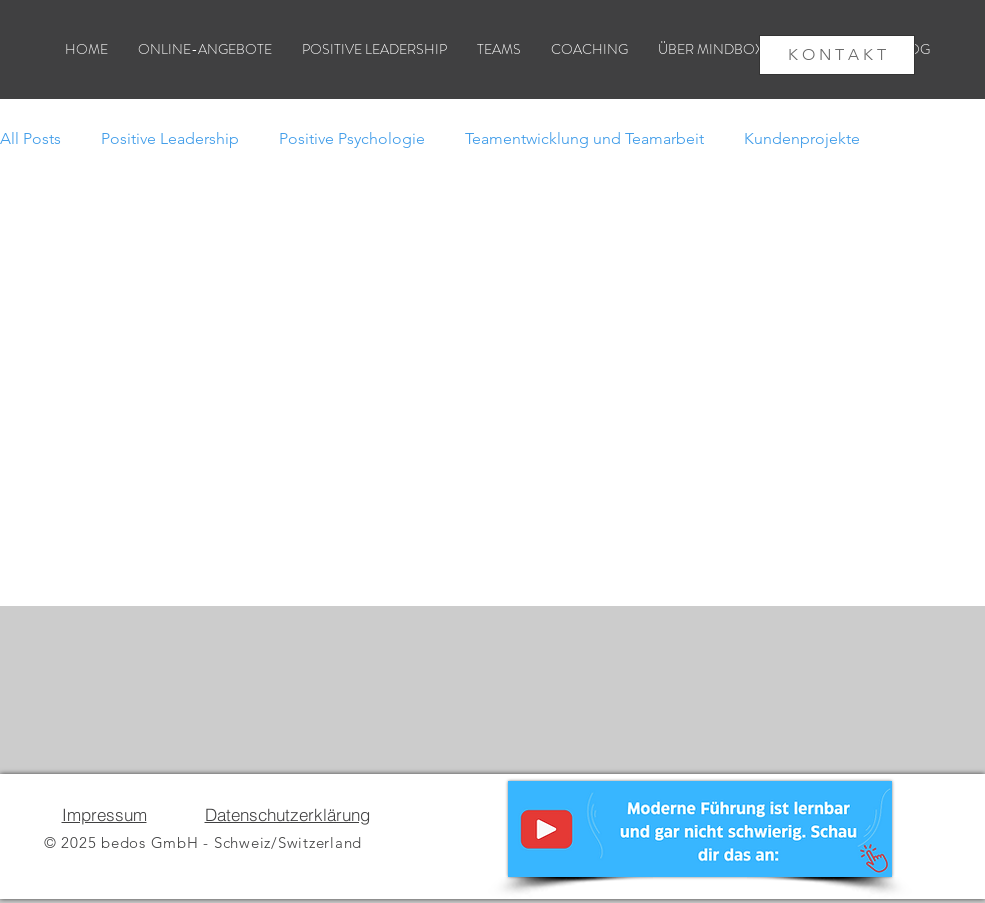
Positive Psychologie (352, 138)
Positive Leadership (170, 138)
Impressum (104, 814)
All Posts (30, 138)
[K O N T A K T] (837, 55)
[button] (727, 49)
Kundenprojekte (802, 138)
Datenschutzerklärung (287, 814)
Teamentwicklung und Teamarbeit (584, 138)
